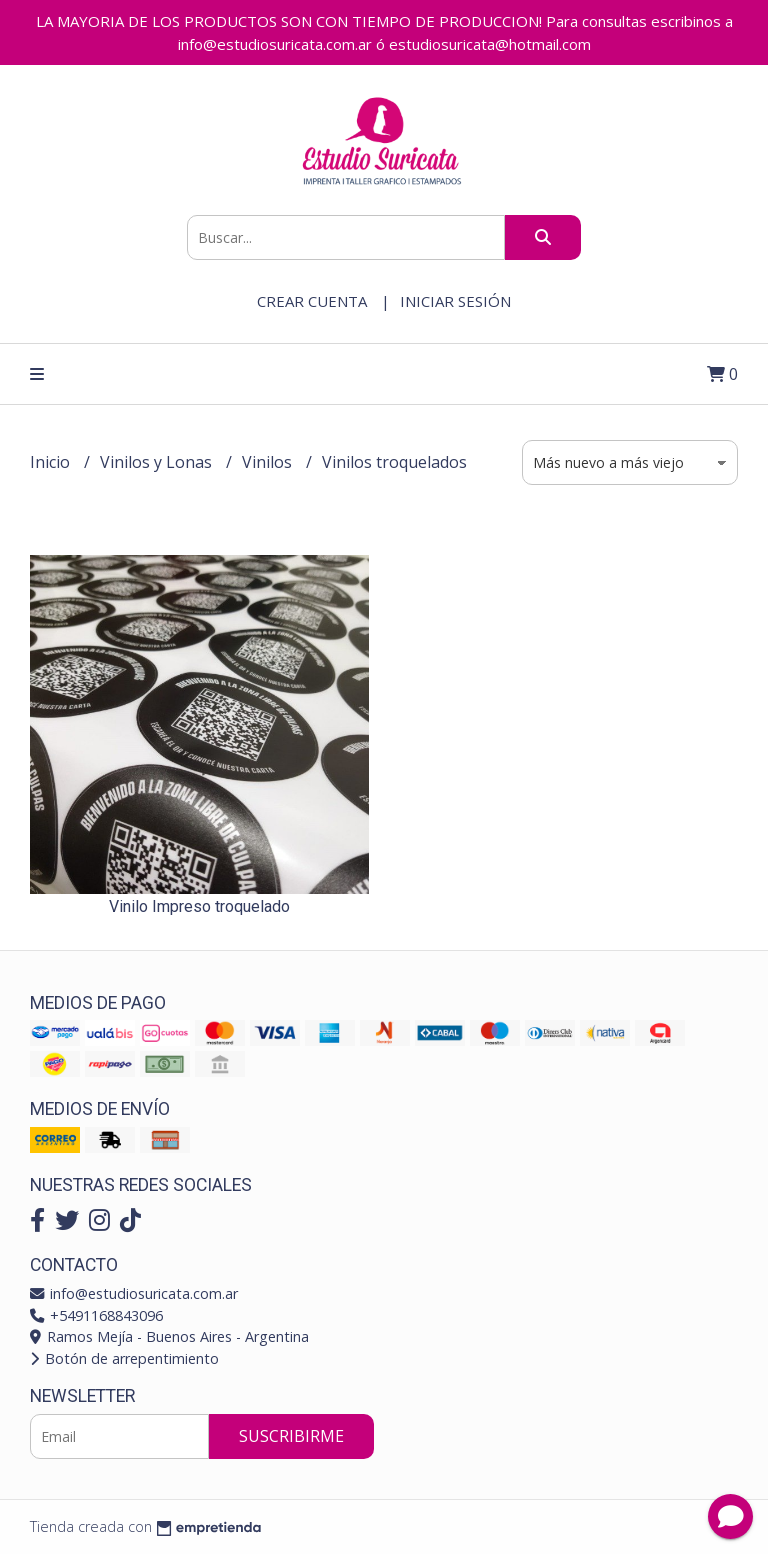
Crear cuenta (312, 301)
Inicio (52, 462)
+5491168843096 (96, 1315)
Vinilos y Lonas (158, 462)
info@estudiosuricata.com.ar (134, 1293)
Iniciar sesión (455, 301)
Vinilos (269, 462)
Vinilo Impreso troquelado (199, 906)
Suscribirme (291, 1436)
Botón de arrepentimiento (124, 1358)
